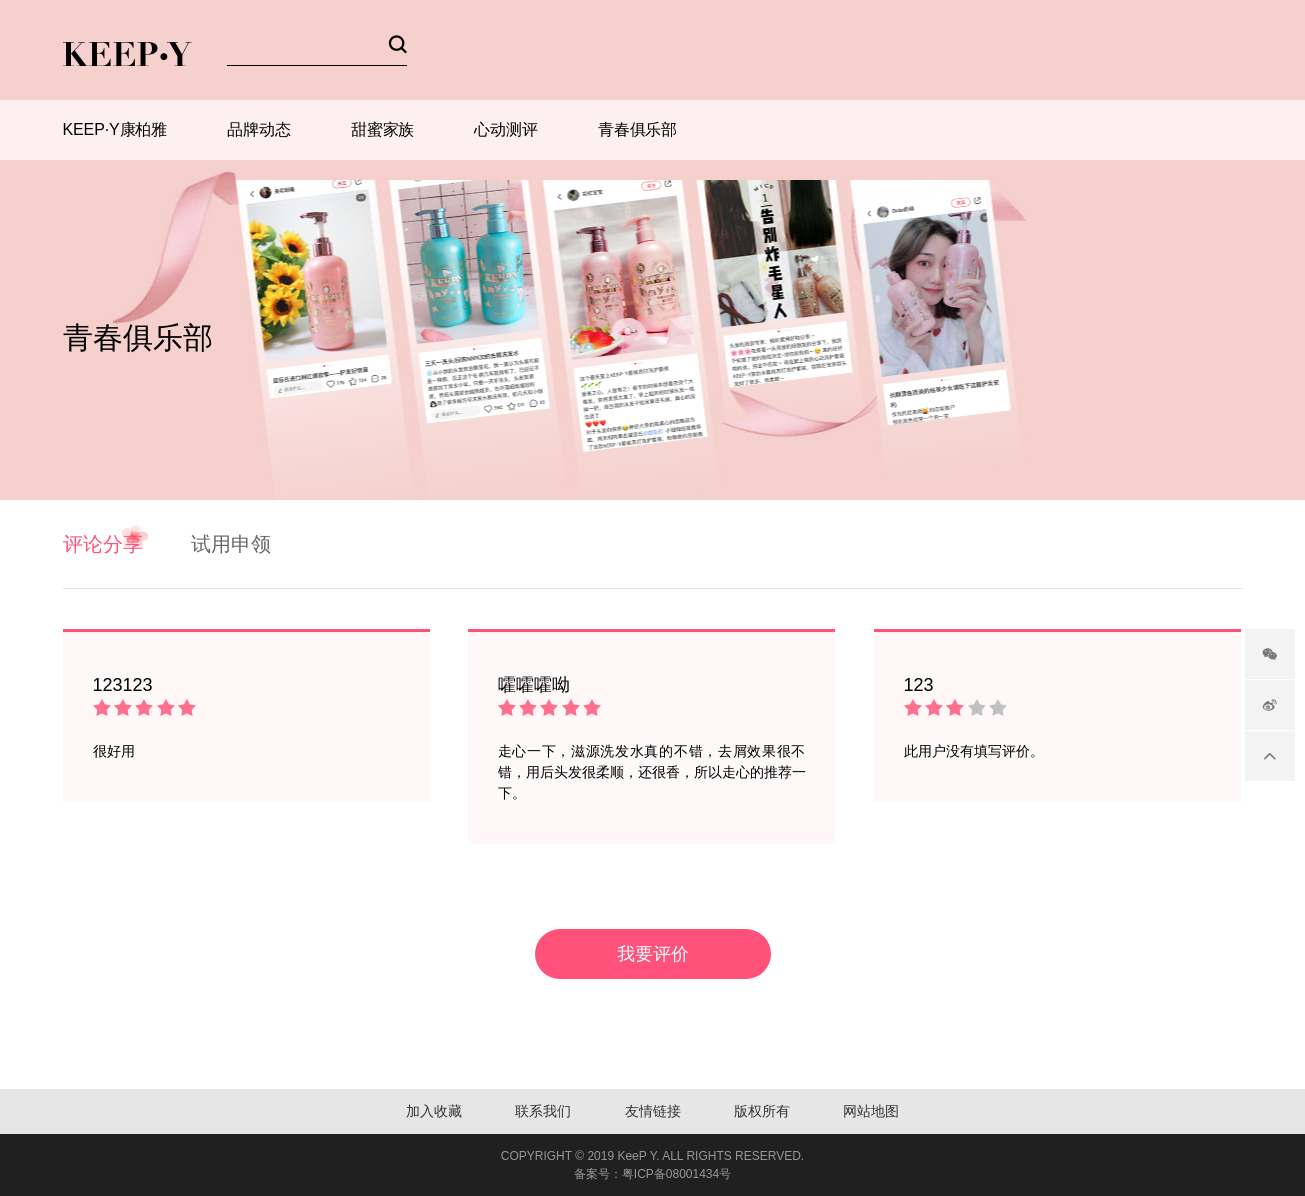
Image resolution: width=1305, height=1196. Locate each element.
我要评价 (653, 954)
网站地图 (871, 1111)
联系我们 (543, 1111)
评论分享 (103, 544)
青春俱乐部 (637, 129)
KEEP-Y (127, 54)
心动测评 (506, 129)
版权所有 (762, 1111)
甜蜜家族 (383, 129)
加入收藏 (434, 1111)
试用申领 (231, 544)
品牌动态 (259, 129)
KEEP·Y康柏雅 (115, 129)
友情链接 (653, 1111)
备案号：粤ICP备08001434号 (652, 1174)
